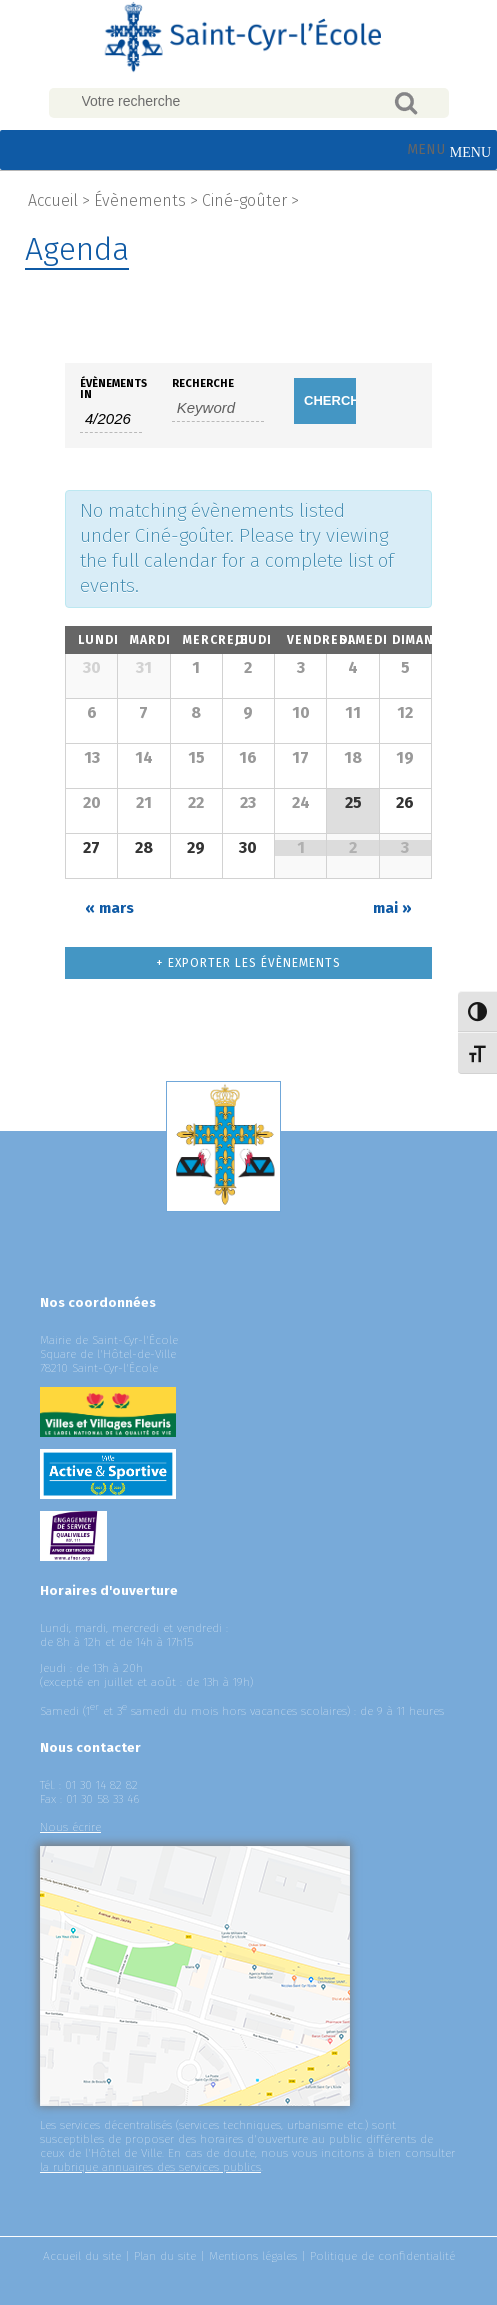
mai (392, 908)
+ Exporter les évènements (248, 963)
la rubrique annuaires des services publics (150, 2167)
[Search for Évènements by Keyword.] (218, 408)
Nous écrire (70, 1827)
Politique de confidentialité (382, 2256)
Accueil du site (82, 2256)
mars (109, 908)
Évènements (140, 200)
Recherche (203, 383)
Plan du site (165, 2256)
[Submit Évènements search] (325, 401)
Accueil (53, 200)
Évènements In (111, 389)
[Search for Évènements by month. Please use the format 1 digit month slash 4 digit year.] (111, 419)
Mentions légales (253, 2256)
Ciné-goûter (244, 200)
